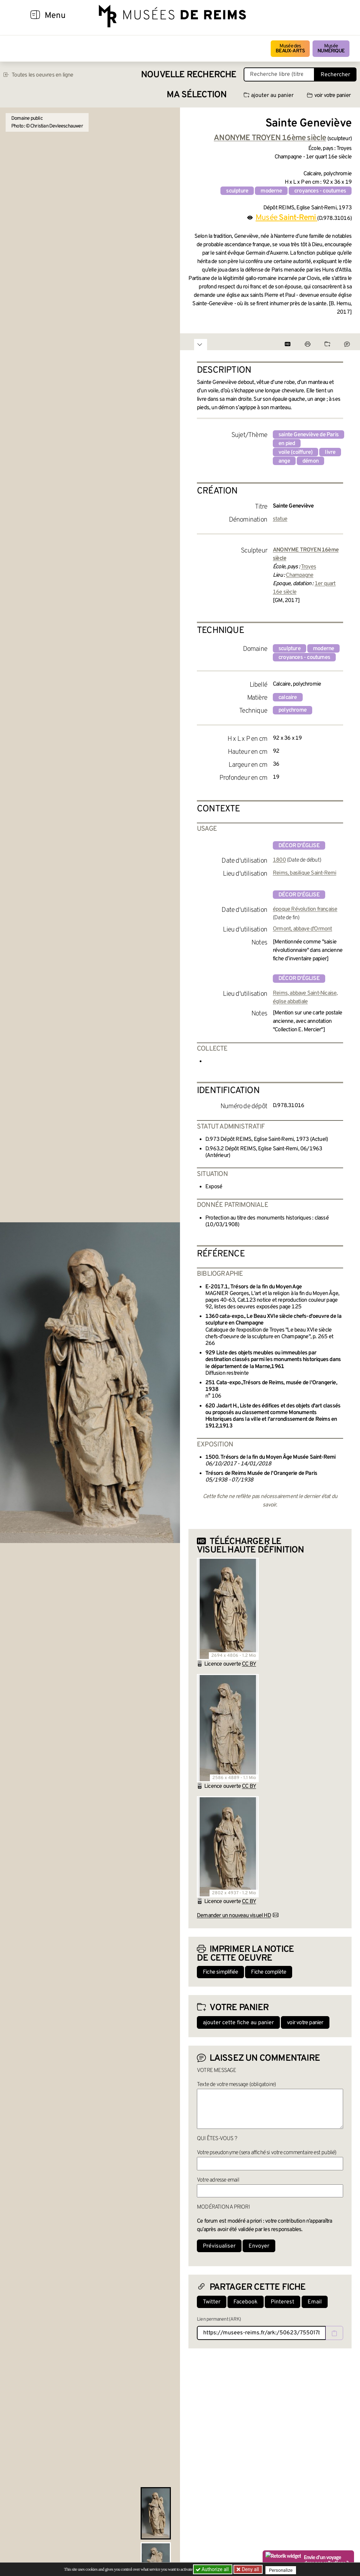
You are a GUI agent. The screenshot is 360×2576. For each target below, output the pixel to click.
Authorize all (213, 2569)
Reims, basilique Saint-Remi (304, 873)
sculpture (237, 191)
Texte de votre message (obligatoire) (236, 2084)
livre (330, 452)
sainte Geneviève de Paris (308, 434)
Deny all (251, 2569)
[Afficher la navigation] (35, 15)
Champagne (299, 575)
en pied (286, 443)
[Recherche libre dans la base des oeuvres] (279, 74)
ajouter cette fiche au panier (238, 2022)
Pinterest (282, 2302)
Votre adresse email (218, 2180)
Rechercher (335, 74)
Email (315, 2302)
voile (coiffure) (295, 452)
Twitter (211, 2302)
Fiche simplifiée (220, 1972)
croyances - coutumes (320, 191)
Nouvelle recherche (189, 75)
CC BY (249, 1664)
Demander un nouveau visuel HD (234, 1915)
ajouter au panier (269, 95)
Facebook (245, 2302)
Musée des (290, 48)
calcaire (287, 697)
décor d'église (299, 845)
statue (280, 519)
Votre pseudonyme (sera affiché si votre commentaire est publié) (266, 2152)
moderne (271, 191)
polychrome (292, 710)
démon (310, 461)
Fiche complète (268, 1972)
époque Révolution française (305, 909)
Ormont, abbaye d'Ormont (302, 929)
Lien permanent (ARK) (219, 2319)
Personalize (283, 2569)
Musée (331, 48)
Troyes (308, 566)
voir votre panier (329, 95)
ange (284, 461)
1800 (279, 860)
